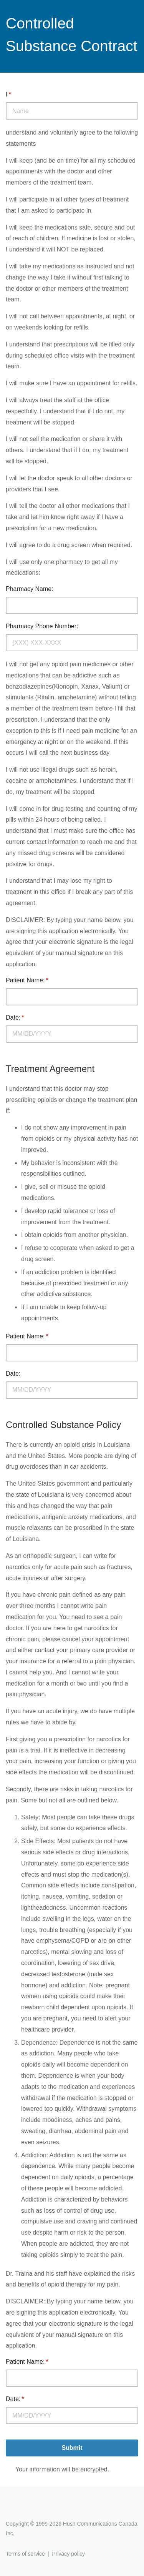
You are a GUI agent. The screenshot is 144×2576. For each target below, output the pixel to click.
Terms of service (25, 2554)
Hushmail (35, 2509)
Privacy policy (68, 2554)
